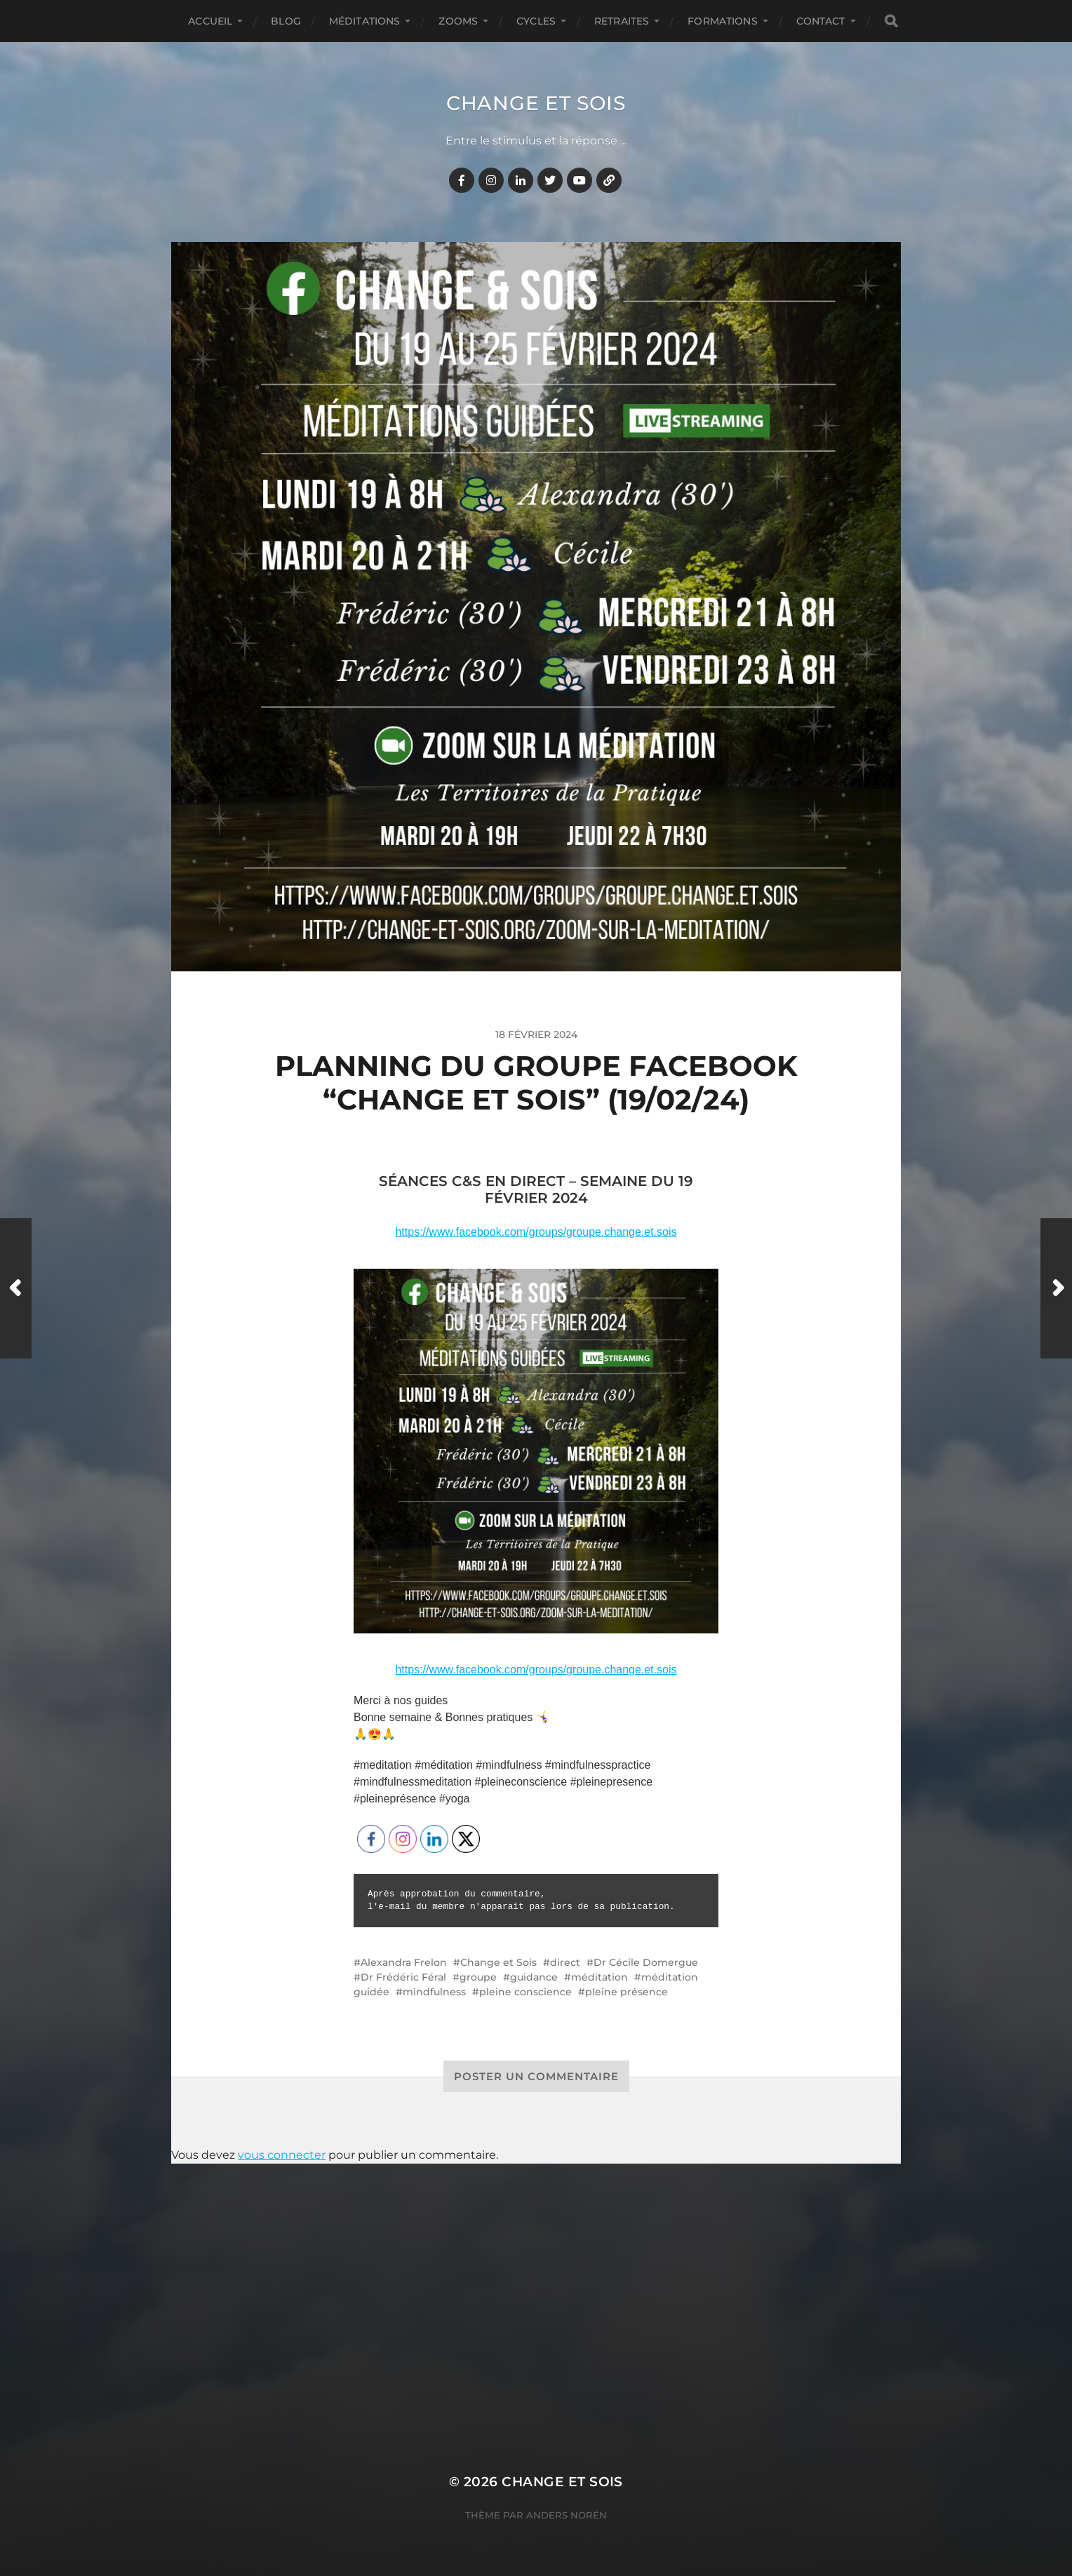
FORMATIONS (722, 21)
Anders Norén (566, 2515)
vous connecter (282, 2155)
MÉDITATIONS (365, 21)
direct (565, 1962)
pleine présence (626, 1991)
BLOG (286, 21)
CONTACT (820, 21)
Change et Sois (536, 103)
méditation (599, 1977)
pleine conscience (525, 1991)
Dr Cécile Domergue (646, 1962)
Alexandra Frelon (404, 1962)
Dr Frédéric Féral (403, 1977)
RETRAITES (621, 21)
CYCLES (536, 21)
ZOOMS (458, 21)
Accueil (210, 21)
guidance (534, 1977)
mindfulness (434, 1991)
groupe (478, 1977)
